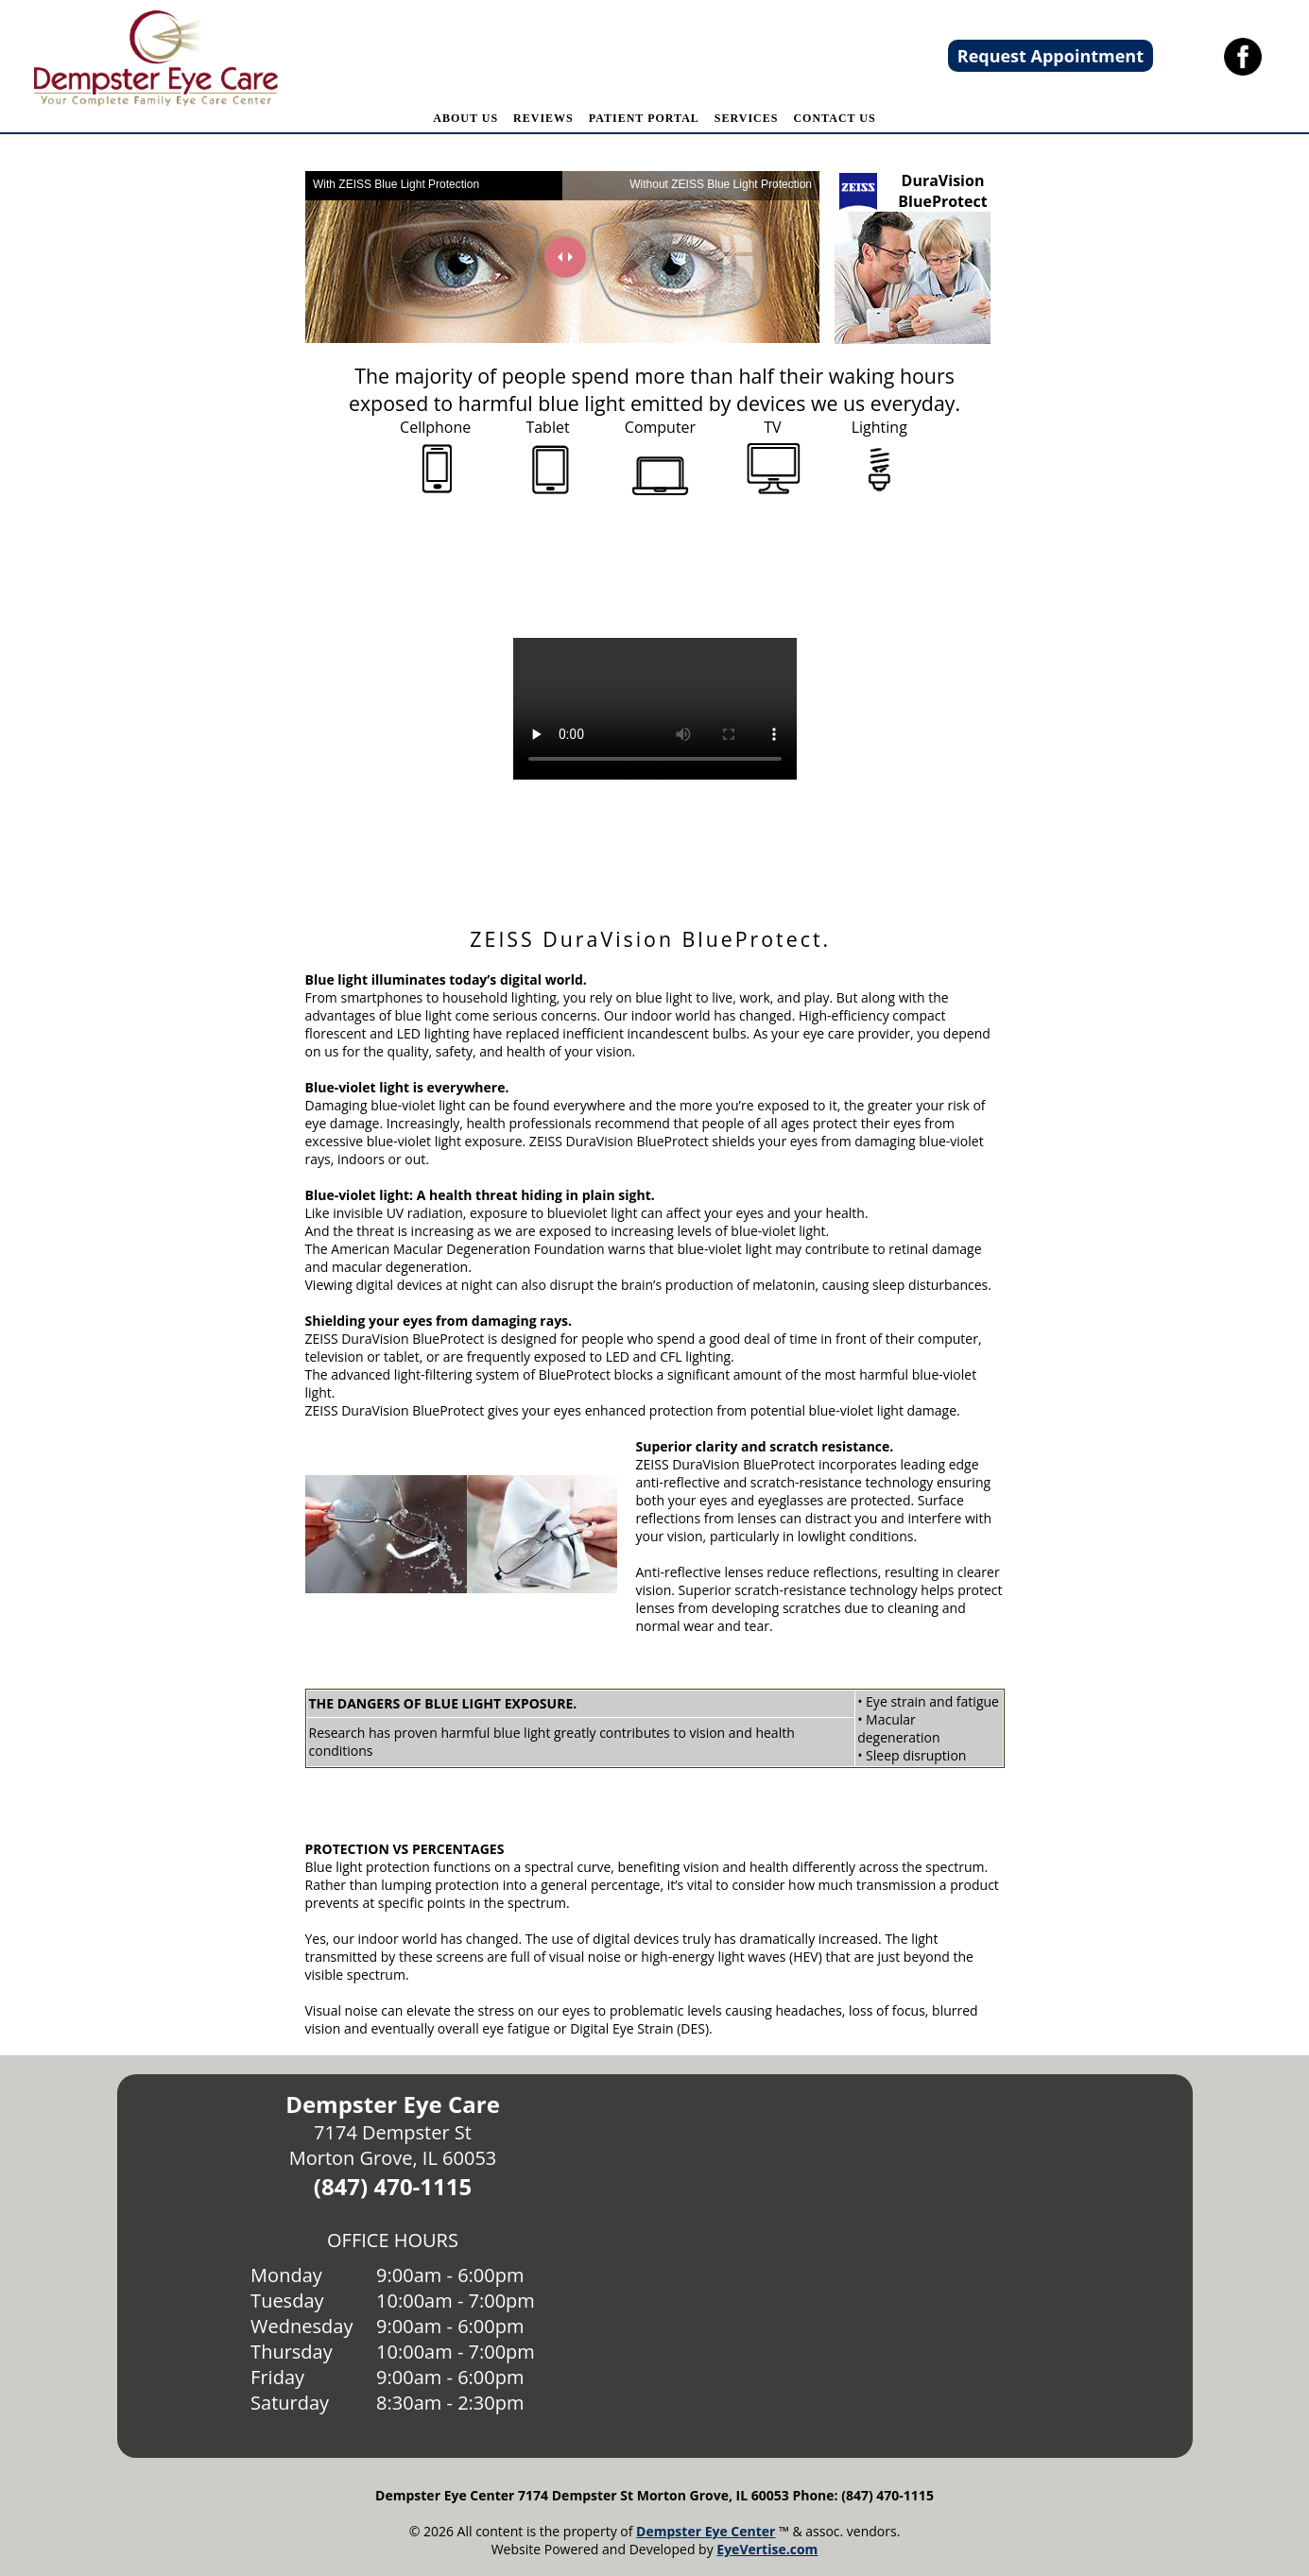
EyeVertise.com (767, 2549)
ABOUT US (465, 118)
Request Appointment (1050, 55)
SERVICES (747, 118)
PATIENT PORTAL (644, 118)
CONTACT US (834, 118)
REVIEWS (543, 118)
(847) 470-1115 (393, 2186)
